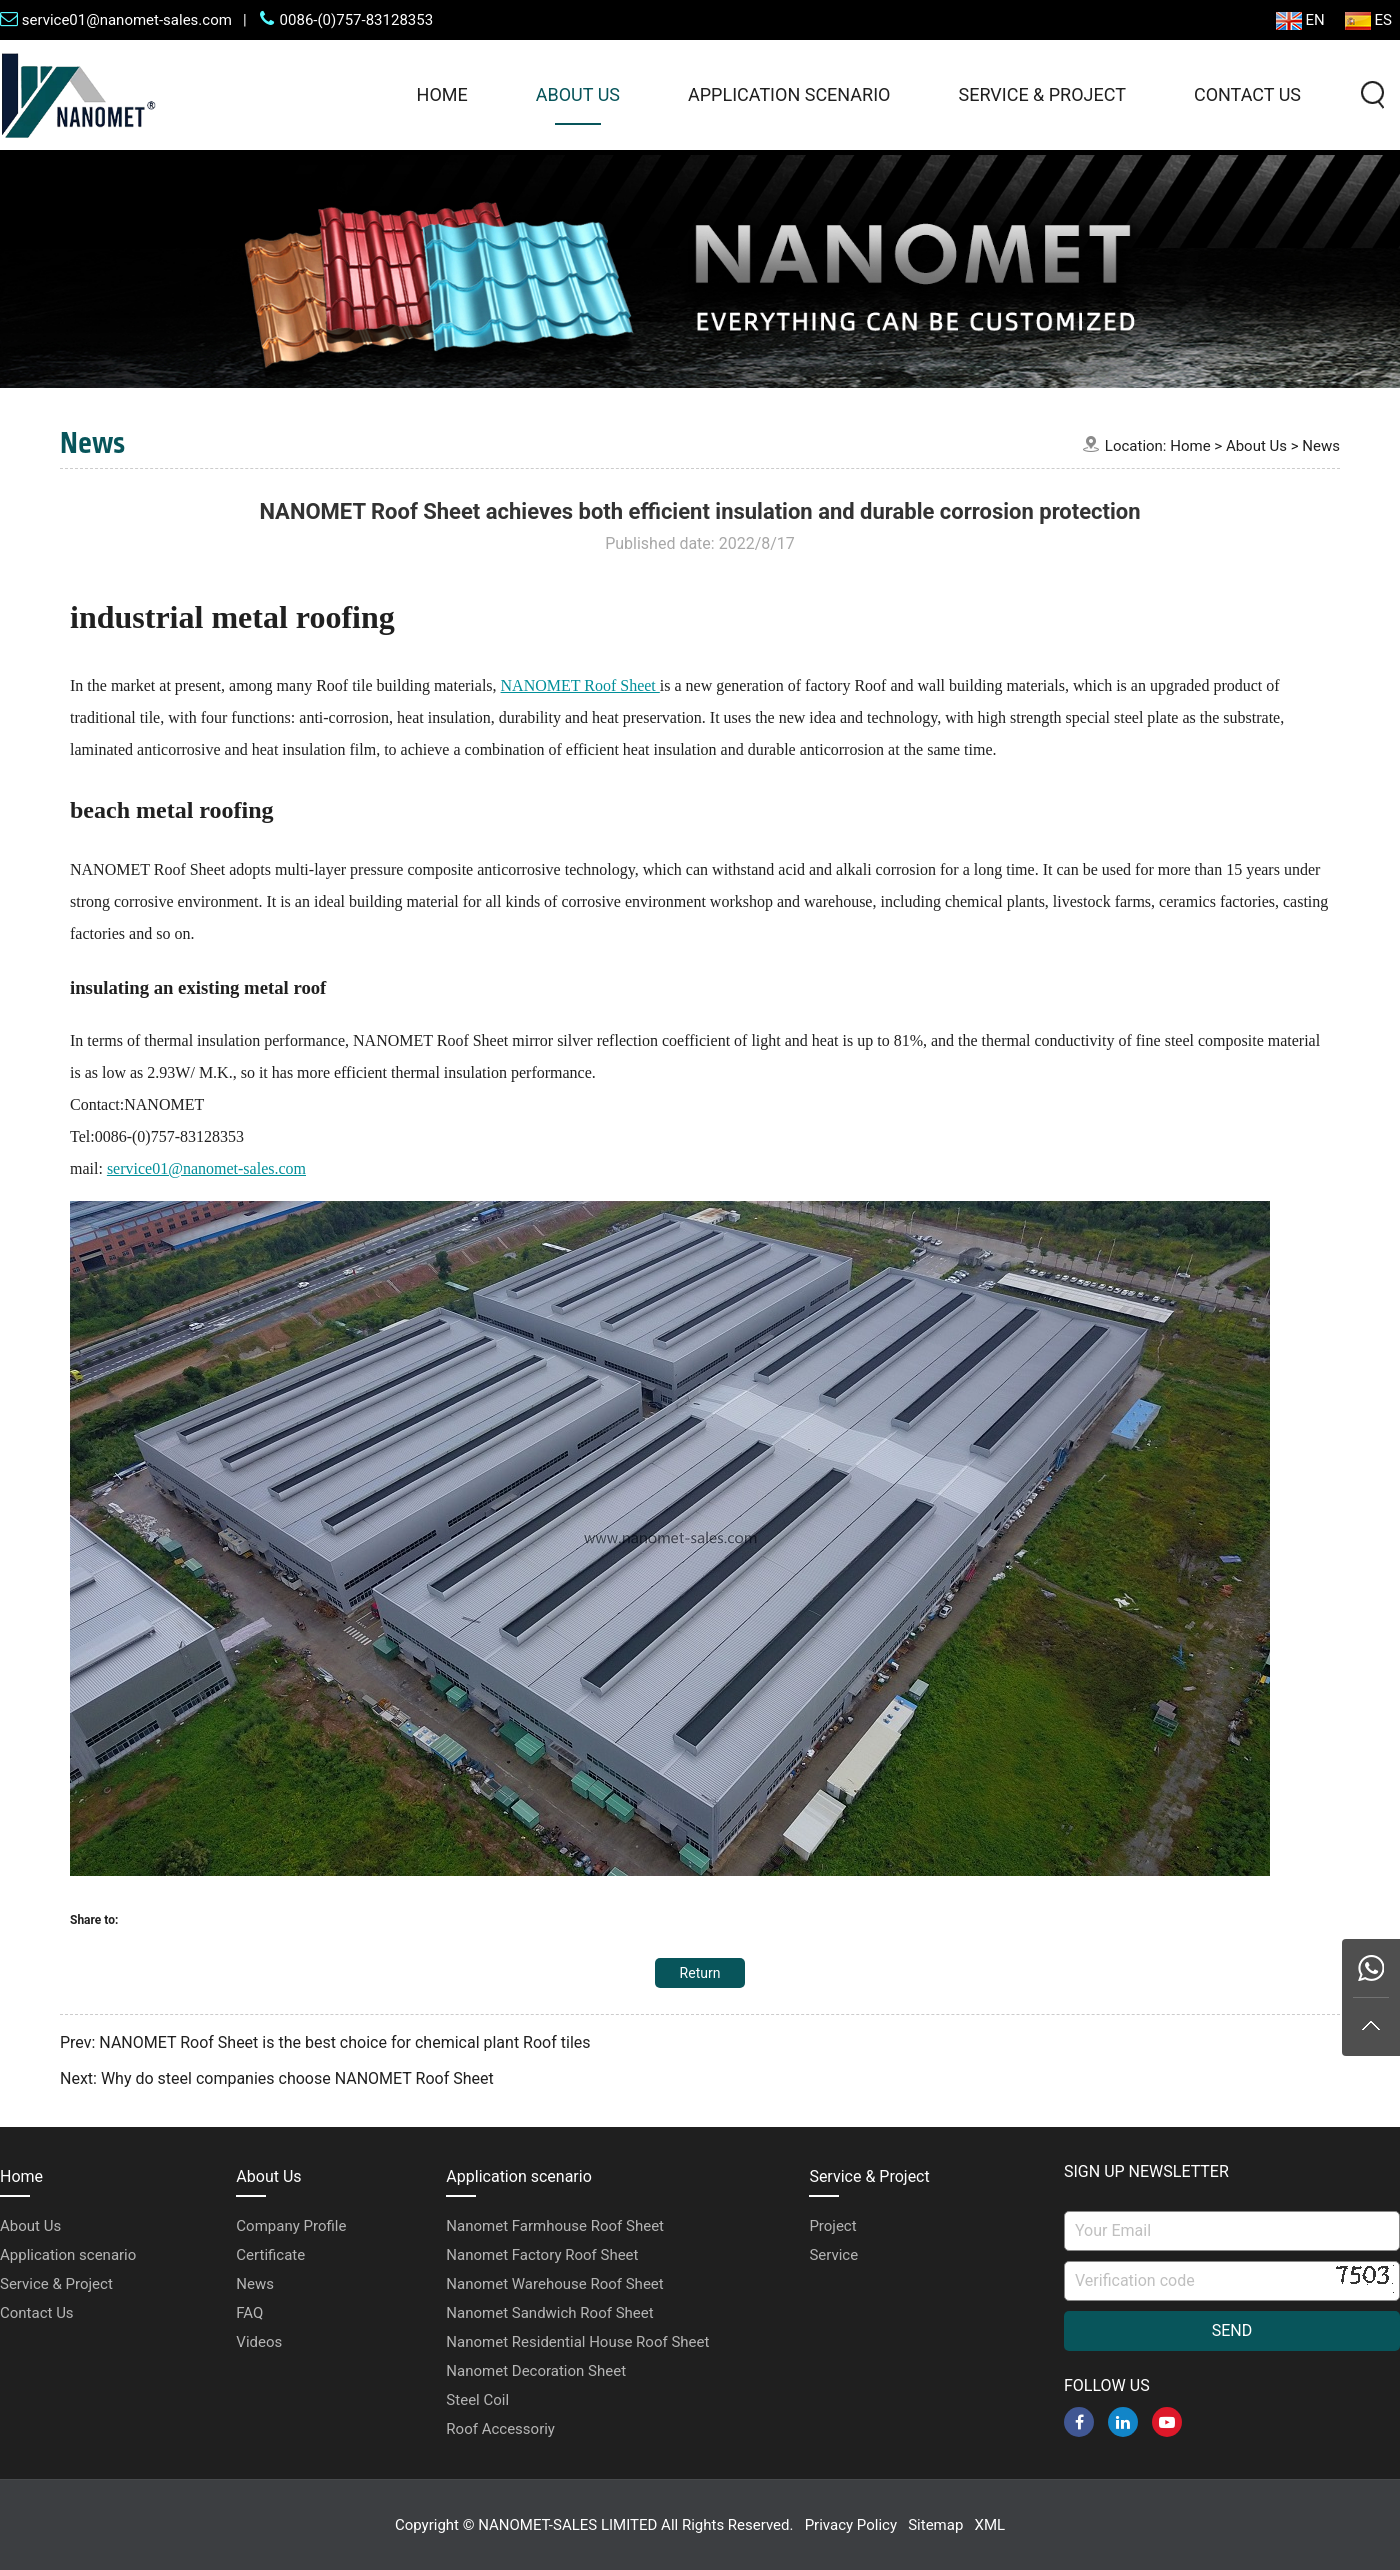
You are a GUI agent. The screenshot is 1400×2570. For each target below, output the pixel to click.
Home (442, 94)
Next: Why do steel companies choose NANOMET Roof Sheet (277, 2078)
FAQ (249, 2313)
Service (833, 2255)
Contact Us (1247, 94)
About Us (578, 94)
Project (832, 2226)
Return (700, 1973)
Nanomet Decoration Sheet (536, 2371)
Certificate (270, 2255)
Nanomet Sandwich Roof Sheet (549, 2313)
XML (990, 2525)
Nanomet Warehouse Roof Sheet (554, 2284)
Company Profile (291, 2226)
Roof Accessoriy (500, 2429)
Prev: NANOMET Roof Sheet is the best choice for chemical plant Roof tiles (325, 2042)
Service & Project (1041, 94)
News (1321, 446)
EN (1300, 20)
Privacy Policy (851, 2525)
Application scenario (789, 94)
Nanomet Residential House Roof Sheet (577, 2342)
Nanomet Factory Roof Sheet (542, 2255)
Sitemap (935, 2525)
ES (1368, 20)
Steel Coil (477, 2400)
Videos (259, 2342)
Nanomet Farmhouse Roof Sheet (555, 2226)
